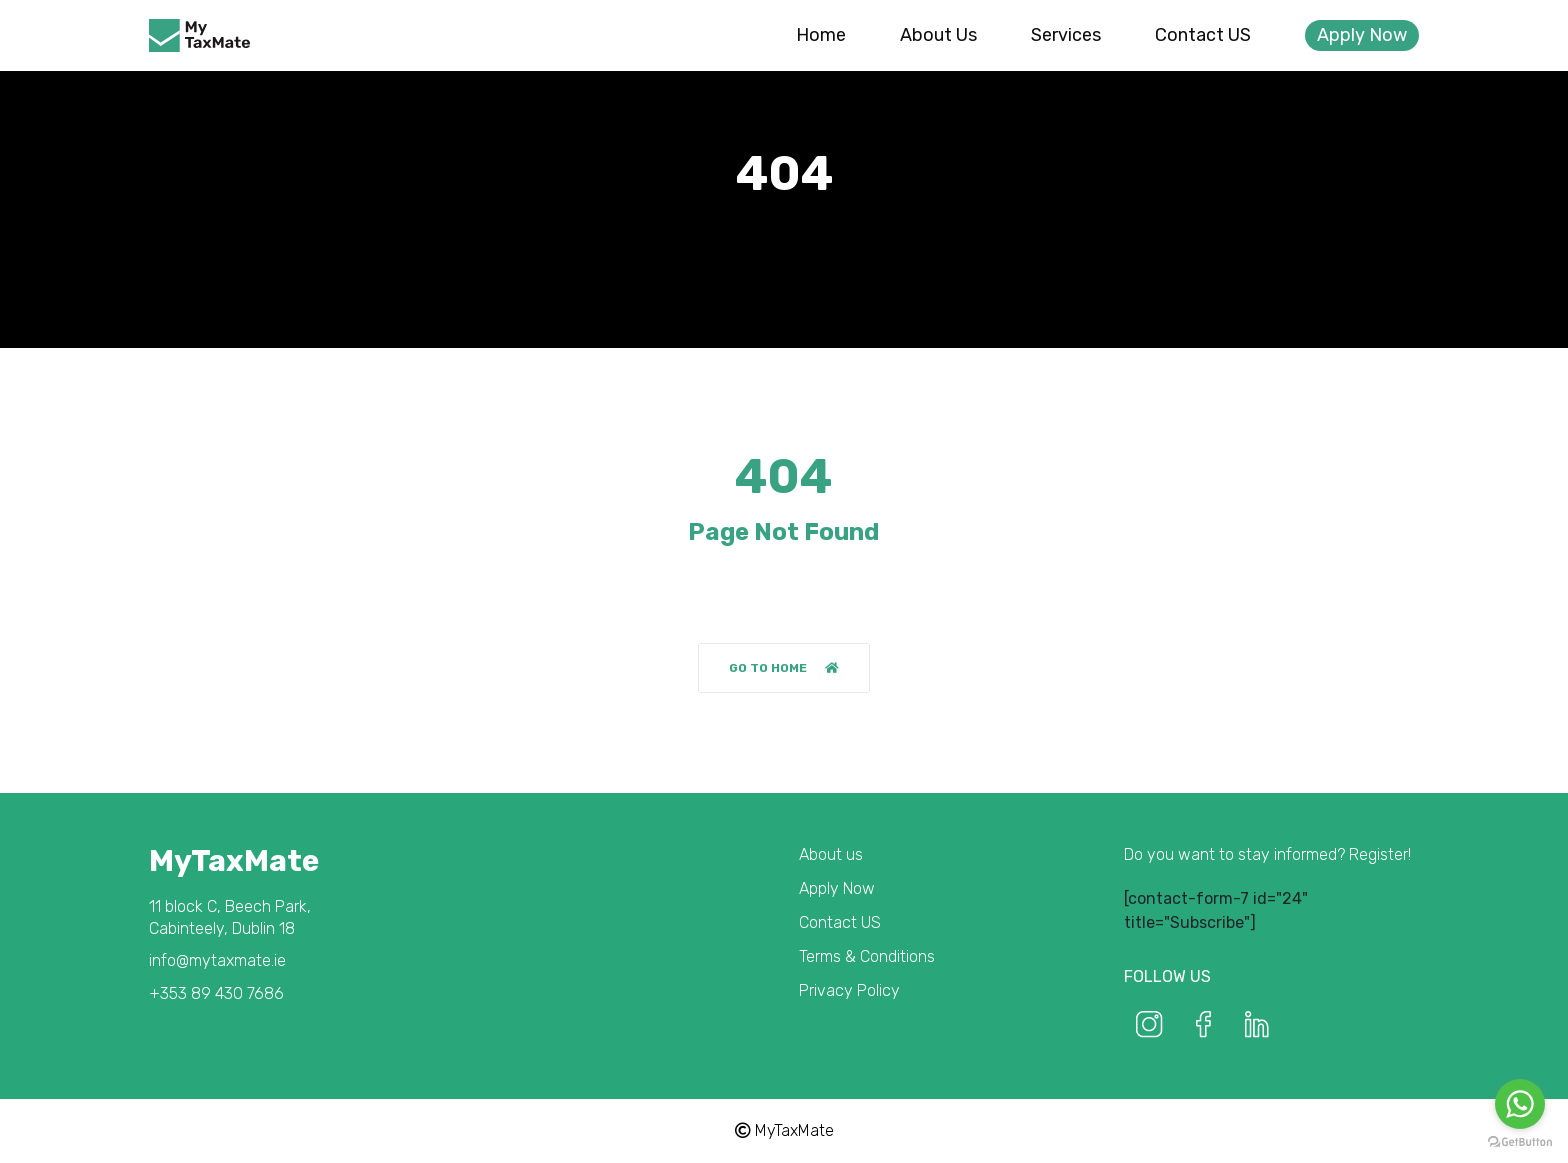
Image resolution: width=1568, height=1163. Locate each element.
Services (1066, 35)
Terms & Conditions (867, 956)
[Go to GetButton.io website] (1520, 1142)
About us (938, 35)
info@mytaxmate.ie (217, 960)
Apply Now (1362, 35)
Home (821, 35)
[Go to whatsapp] (1520, 1104)
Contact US (1203, 35)
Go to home (784, 668)
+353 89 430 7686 (216, 993)
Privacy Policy (849, 990)
